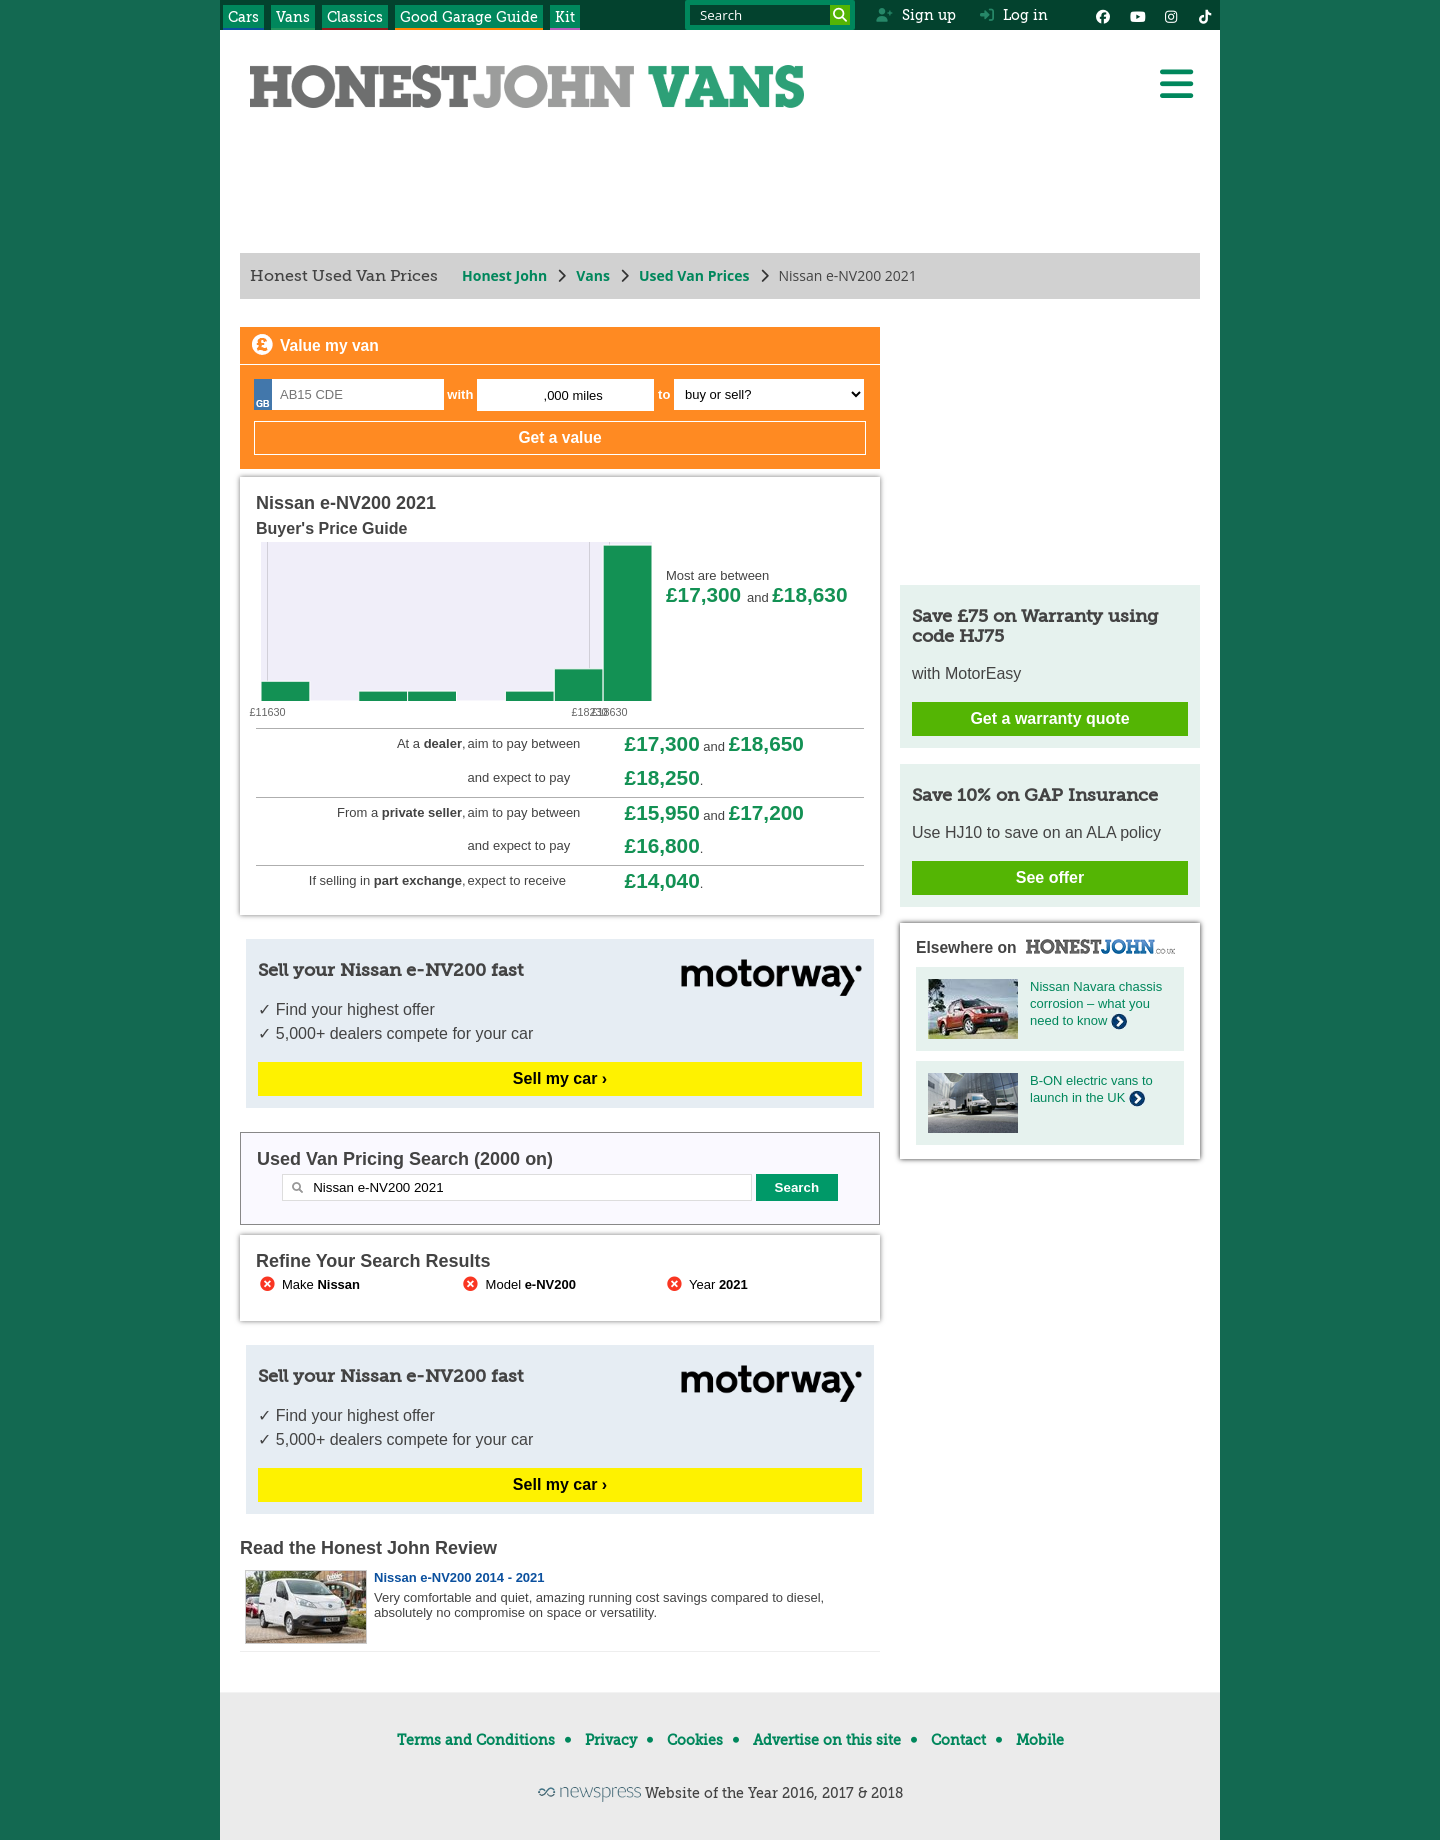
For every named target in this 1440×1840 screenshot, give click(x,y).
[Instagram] (1171, 15)
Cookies (695, 1740)
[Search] (840, 15)
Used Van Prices (694, 275)
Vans (293, 17)
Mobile (1040, 1740)
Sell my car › (560, 1078)
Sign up (915, 15)
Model (518, 1284)
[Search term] (770, 15)
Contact (958, 1740)
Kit (565, 17)
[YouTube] (1137, 15)
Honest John (504, 275)
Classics (355, 17)
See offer (1050, 877)
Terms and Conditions (476, 1740)
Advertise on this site (827, 1740)
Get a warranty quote (1049, 718)
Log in (1014, 15)
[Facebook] (1103, 15)
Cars (243, 17)
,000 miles (573, 395)
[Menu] (1176, 84)
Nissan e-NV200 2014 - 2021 (459, 1577)
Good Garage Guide (469, 17)
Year (705, 1284)
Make (308, 1284)
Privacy (611, 1740)
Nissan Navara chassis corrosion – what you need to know (1096, 1003)
